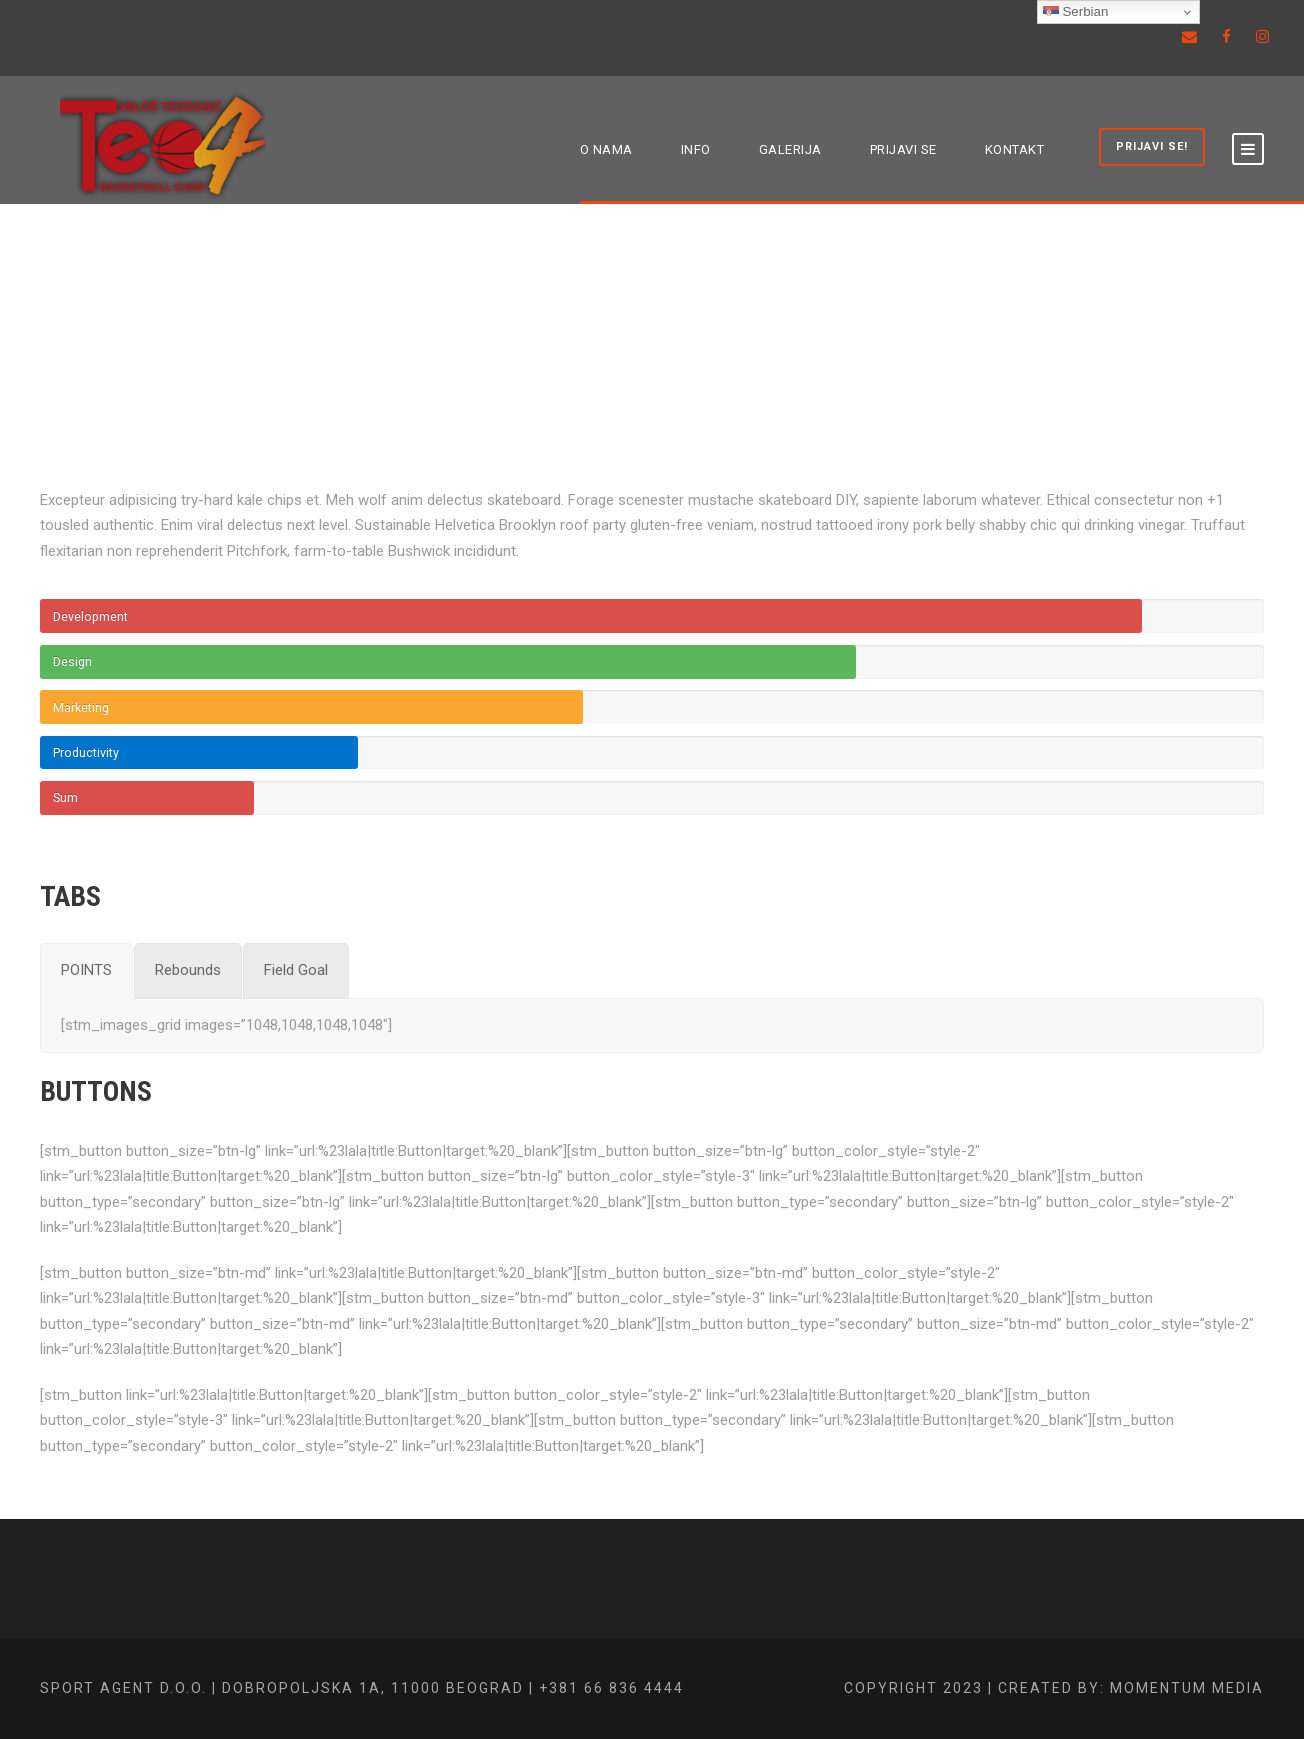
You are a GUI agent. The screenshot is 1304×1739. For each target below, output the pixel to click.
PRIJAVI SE (903, 149)
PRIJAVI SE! (1152, 146)
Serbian (1076, 12)
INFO (696, 149)
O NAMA (606, 149)
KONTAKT (1015, 149)
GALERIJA (790, 149)
